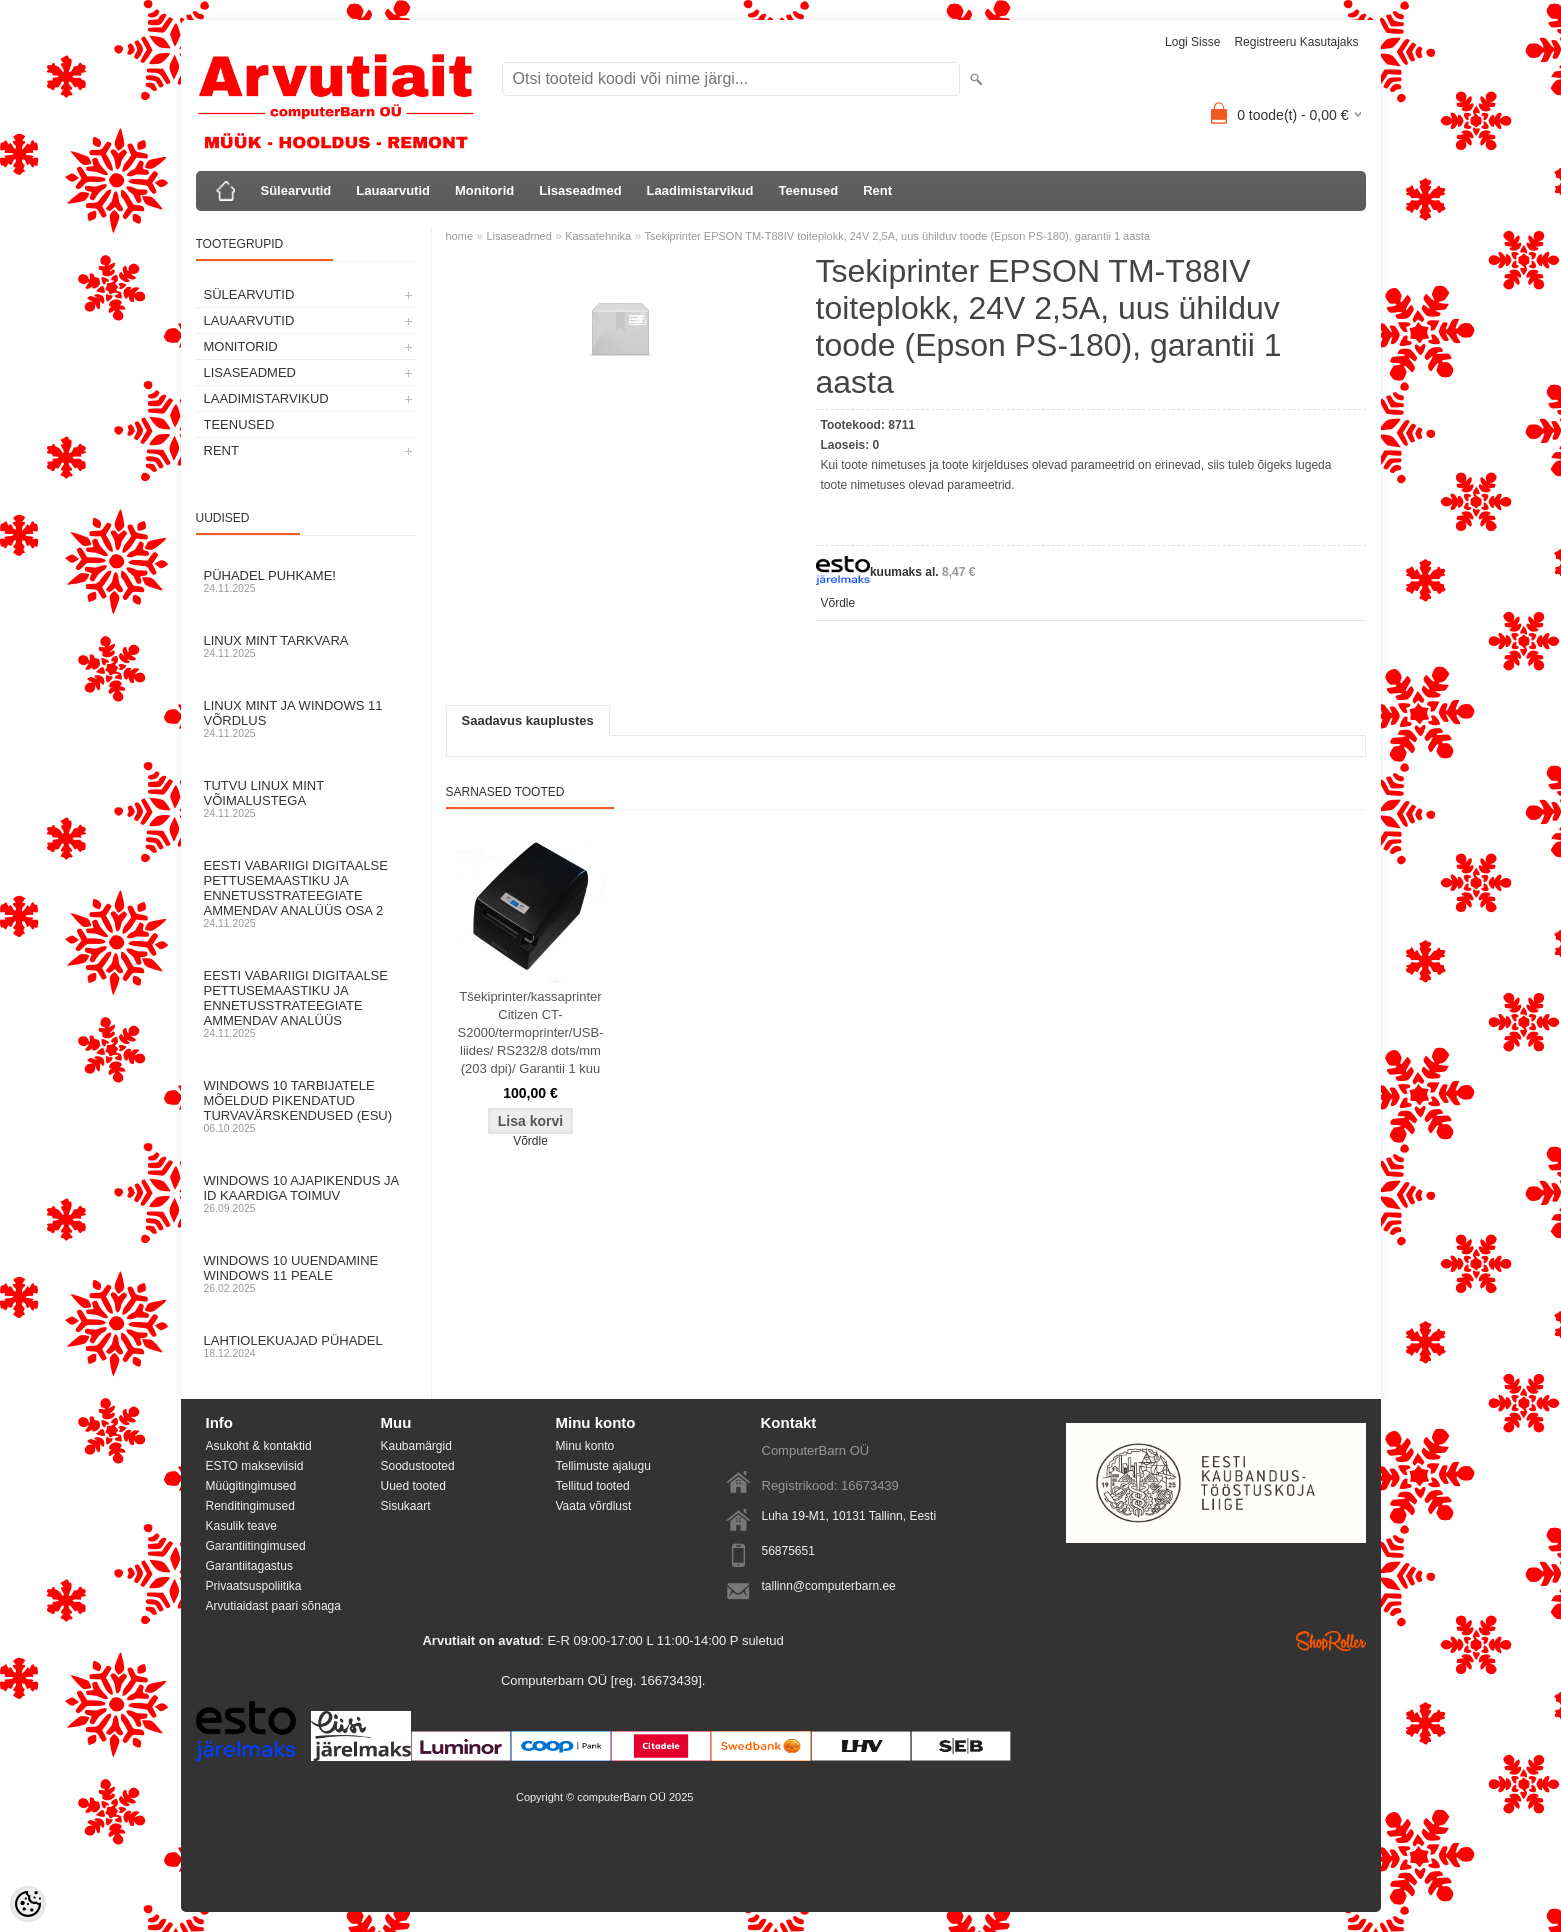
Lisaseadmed (580, 190)
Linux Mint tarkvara (306, 646)
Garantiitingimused (256, 1546)
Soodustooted (418, 1466)
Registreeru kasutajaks (1296, 42)
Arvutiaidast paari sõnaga (273, 1606)
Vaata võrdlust (594, 1506)
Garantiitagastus (249, 1566)
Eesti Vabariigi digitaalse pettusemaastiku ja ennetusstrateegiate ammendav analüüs (306, 1003)
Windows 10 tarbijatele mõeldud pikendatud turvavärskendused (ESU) (306, 1106)
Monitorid (484, 190)
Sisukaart (406, 1506)
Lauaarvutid (393, 190)
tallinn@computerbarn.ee (829, 1586)
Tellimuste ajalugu (603, 1466)
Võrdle (838, 603)
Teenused (809, 190)
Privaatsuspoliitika (254, 1586)
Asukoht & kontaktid (259, 1446)
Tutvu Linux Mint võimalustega (306, 798)
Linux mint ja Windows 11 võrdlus (306, 718)
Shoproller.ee (1331, 1641)
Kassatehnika (598, 236)
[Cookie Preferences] (28, 1904)
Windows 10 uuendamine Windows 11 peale (306, 1273)
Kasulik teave (241, 1526)
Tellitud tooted (593, 1486)
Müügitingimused (251, 1486)
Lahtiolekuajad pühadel (306, 1346)
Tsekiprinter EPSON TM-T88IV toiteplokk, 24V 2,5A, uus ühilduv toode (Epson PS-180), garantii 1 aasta (897, 236)
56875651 (788, 1551)
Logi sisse (1192, 42)
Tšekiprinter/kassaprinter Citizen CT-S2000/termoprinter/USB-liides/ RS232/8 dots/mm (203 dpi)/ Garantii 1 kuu (531, 1032)
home (460, 236)
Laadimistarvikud (700, 190)
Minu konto (585, 1446)
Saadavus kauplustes (528, 720)
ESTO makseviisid (255, 1466)
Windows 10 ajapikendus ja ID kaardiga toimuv (306, 1193)
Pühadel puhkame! (306, 581)
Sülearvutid (296, 190)
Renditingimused (250, 1506)
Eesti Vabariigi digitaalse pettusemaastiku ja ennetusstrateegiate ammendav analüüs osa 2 (306, 893)
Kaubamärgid (416, 1446)
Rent (877, 190)
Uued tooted (413, 1486)
